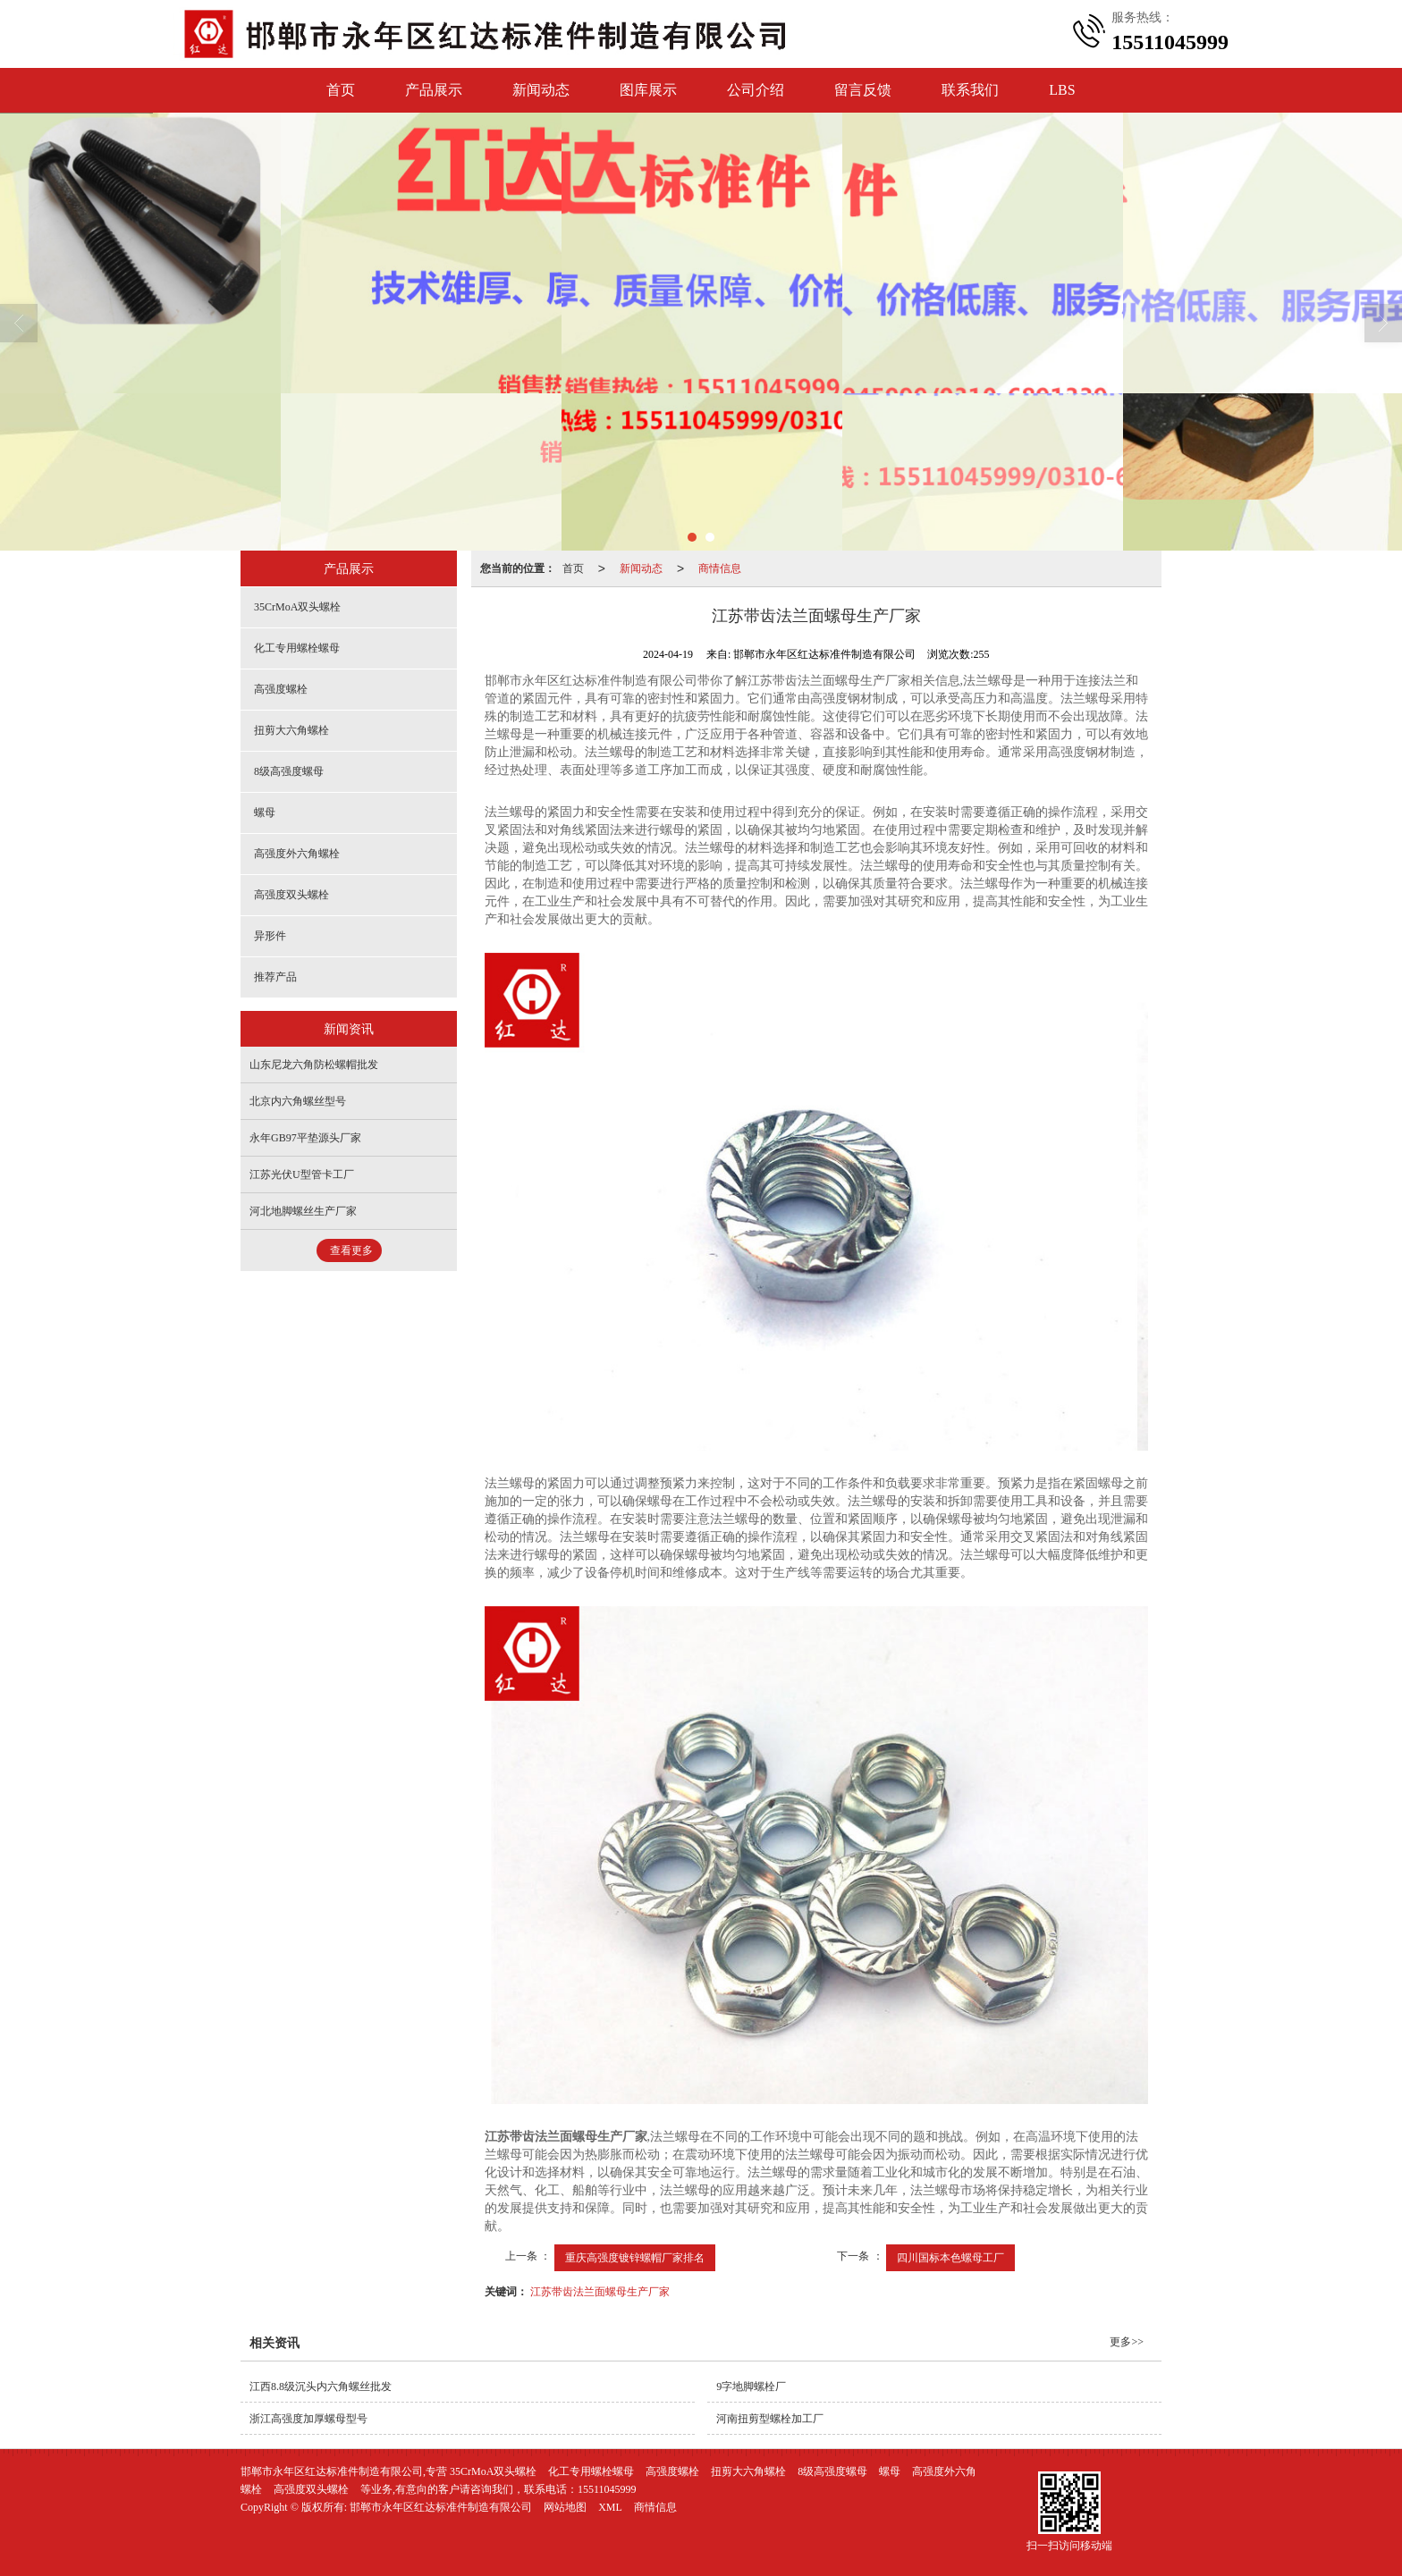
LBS (1062, 89)
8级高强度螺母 (289, 771)
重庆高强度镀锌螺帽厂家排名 (635, 2258)
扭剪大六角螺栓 (291, 730)
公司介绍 (755, 89)
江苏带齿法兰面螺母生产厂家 (600, 2292)
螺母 (264, 812)
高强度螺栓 (281, 689)
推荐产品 (275, 977)
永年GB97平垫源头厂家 (305, 1138)
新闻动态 (541, 89)
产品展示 (433, 89)
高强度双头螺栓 (291, 894)
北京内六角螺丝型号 (297, 1101)
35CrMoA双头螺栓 (297, 607)
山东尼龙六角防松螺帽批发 (313, 1064)
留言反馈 (862, 89)
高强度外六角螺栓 (297, 853)
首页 (340, 89)
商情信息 (719, 568)
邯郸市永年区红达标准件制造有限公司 (441, 2507)
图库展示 (648, 89)
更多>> (1127, 2342)
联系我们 (970, 89)
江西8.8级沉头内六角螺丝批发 (320, 2386)
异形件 (270, 936)
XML (610, 2507)
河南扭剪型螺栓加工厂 (769, 2418)
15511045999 (607, 2489)
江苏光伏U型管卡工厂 (301, 1174)
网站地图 (565, 2507)
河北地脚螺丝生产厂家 (303, 1211)
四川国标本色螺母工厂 (950, 2258)
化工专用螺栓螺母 (297, 648)
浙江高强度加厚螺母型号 (308, 2418)
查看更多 (351, 1250)
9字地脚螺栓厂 (751, 2386)
